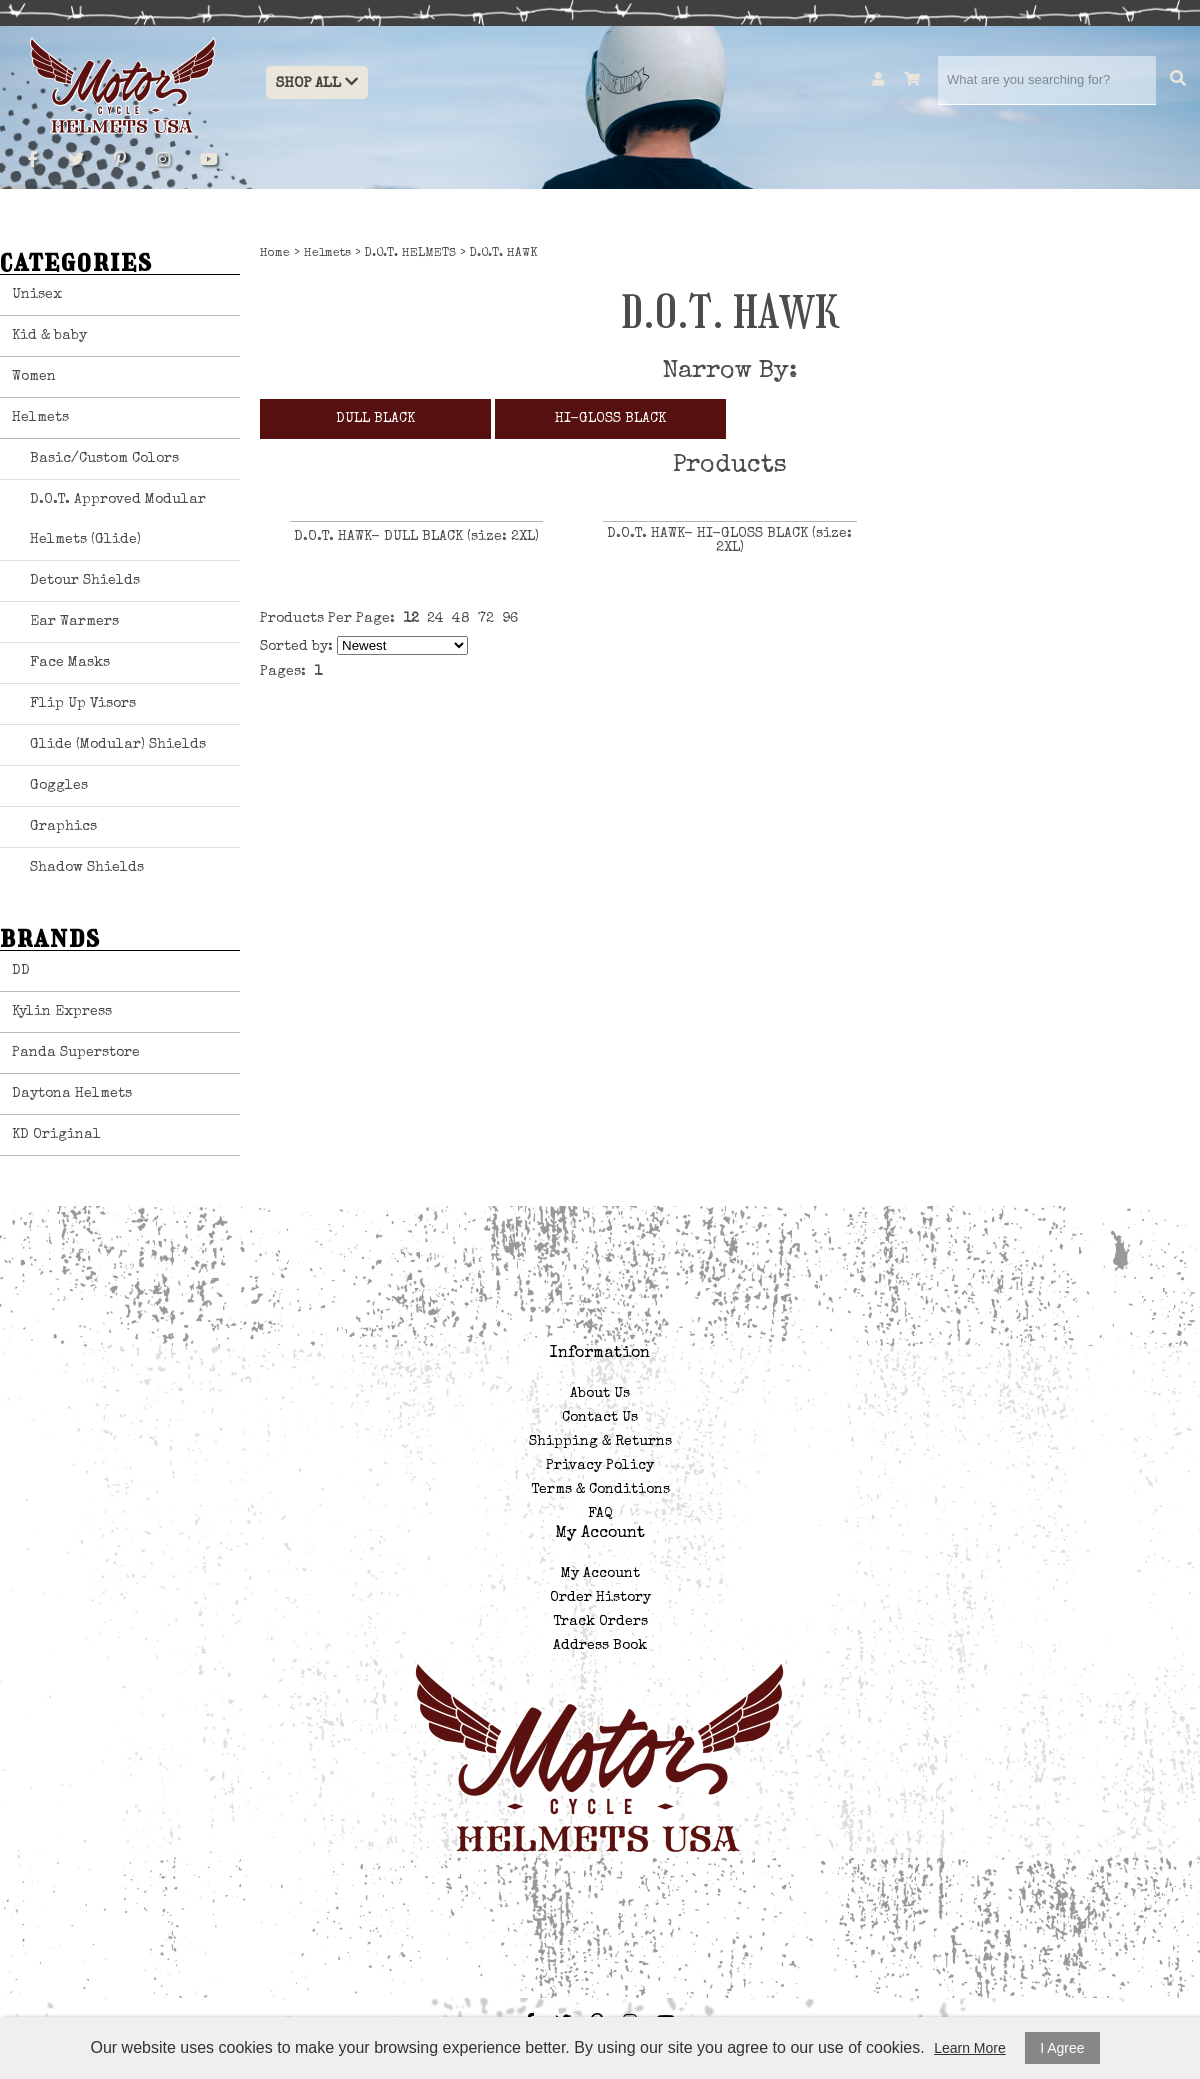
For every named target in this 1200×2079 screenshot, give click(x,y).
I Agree (1062, 2048)
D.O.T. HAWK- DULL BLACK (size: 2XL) (416, 537)
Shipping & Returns (600, 1442)
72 (486, 619)
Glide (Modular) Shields (118, 745)
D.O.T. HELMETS (410, 254)
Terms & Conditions (600, 1490)
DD (21, 971)
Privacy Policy (600, 1466)
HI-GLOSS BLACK (610, 419)
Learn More (970, 2048)
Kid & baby (49, 336)
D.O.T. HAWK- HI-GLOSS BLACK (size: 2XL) (729, 541)
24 (435, 619)
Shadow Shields (87, 868)
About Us (600, 1394)
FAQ (600, 1514)
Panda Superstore (76, 1053)
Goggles (59, 786)
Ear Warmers (74, 622)
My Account (600, 1574)
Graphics (63, 827)
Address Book (600, 1646)
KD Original (56, 1135)
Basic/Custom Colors (104, 459)
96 (510, 619)
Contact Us (600, 1418)
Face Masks (70, 663)
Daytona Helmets (72, 1094)
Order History (600, 1598)
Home (275, 254)
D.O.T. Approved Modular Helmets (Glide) (118, 520)
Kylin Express (62, 1012)
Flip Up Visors (83, 704)
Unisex (37, 295)
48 (461, 619)
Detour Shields (85, 581)
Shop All (317, 82)
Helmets (40, 418)
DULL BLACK (375, 419)
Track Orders (600, 1622)
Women (34, 377)
